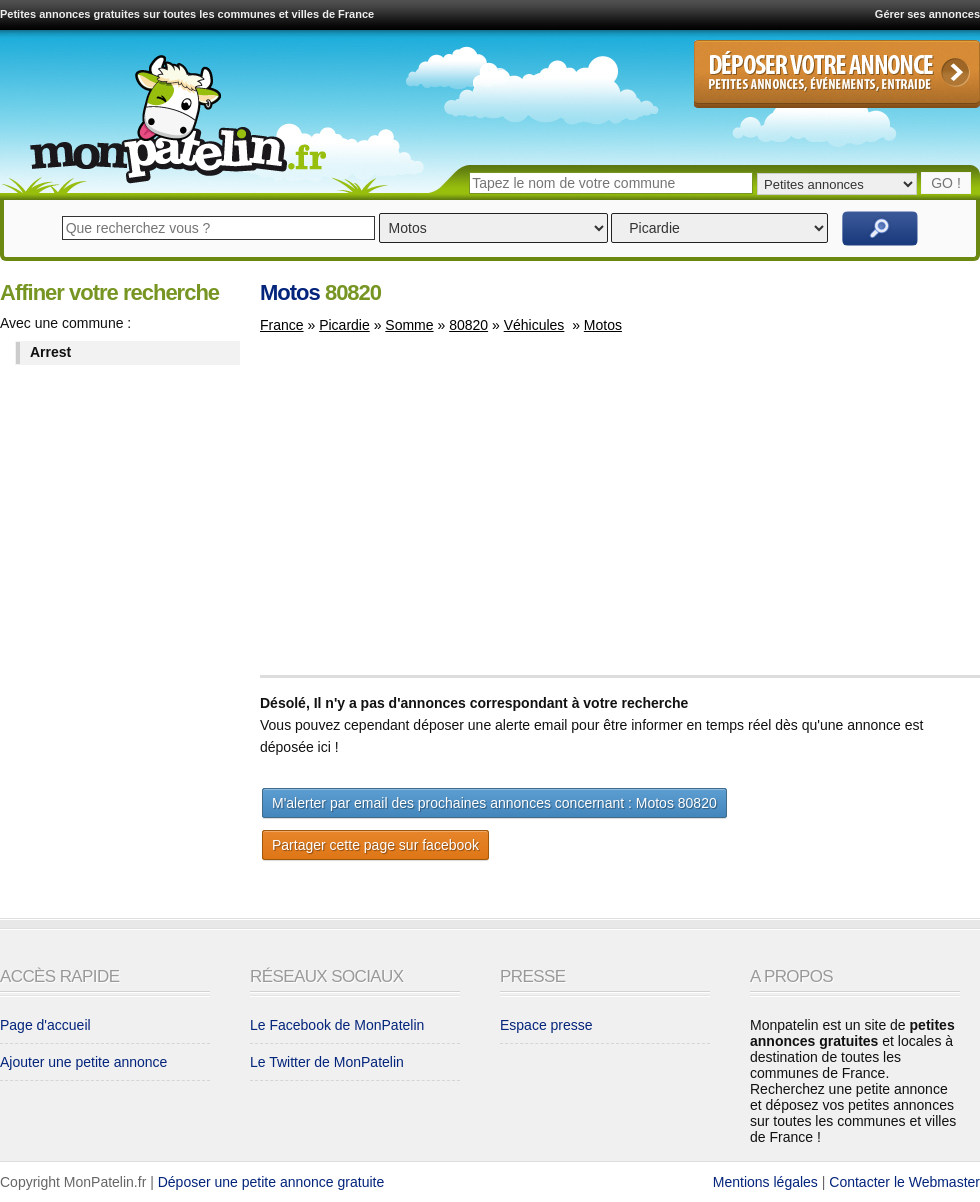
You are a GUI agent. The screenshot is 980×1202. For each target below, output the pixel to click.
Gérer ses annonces (927, 14)
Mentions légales (765, 1182)
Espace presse (546, 1025)
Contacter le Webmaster (904, 1182)
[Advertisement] (428, 514)
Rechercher (880, 228)
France (282, 325)
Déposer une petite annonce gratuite (271, 1182)
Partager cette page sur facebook (375, 845)
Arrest (50, 352)
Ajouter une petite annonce (83, 1062)
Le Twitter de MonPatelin (327, 1062)
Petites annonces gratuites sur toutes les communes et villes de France (187, 14)
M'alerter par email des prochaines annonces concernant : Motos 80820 (494, 803)
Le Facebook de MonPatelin (337, 1025)
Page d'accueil (45, 1025)
